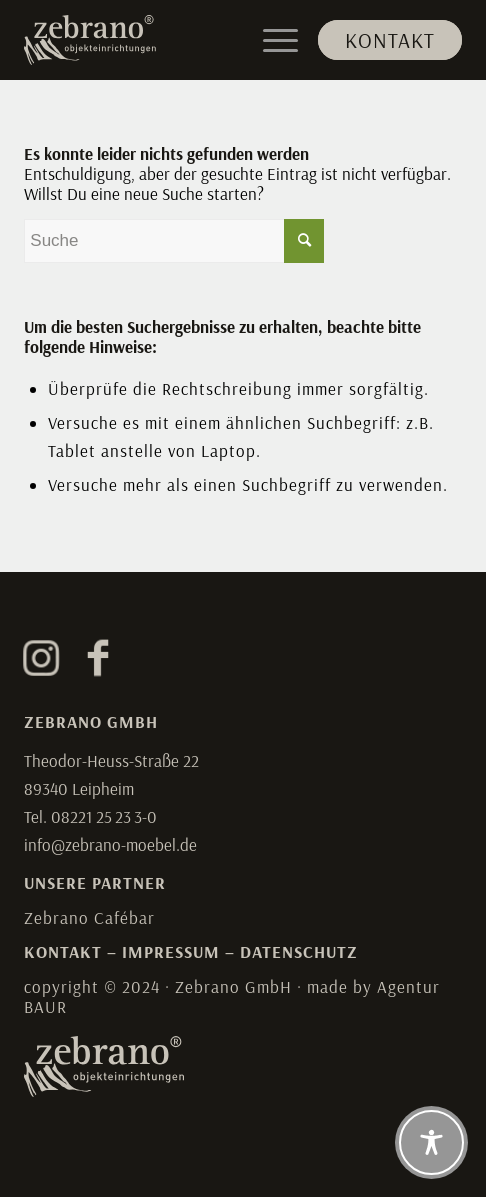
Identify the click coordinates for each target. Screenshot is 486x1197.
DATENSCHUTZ (299, 951)
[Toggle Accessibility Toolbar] (431, 1142)
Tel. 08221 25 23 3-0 (90, 816)
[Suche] (174, 241)
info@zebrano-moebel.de (110, 844)
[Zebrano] (199, 40)
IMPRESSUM (171, 951)
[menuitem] (380, 40)
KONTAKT (63, 951)
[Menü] (270, 40)
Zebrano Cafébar (89, 917)
